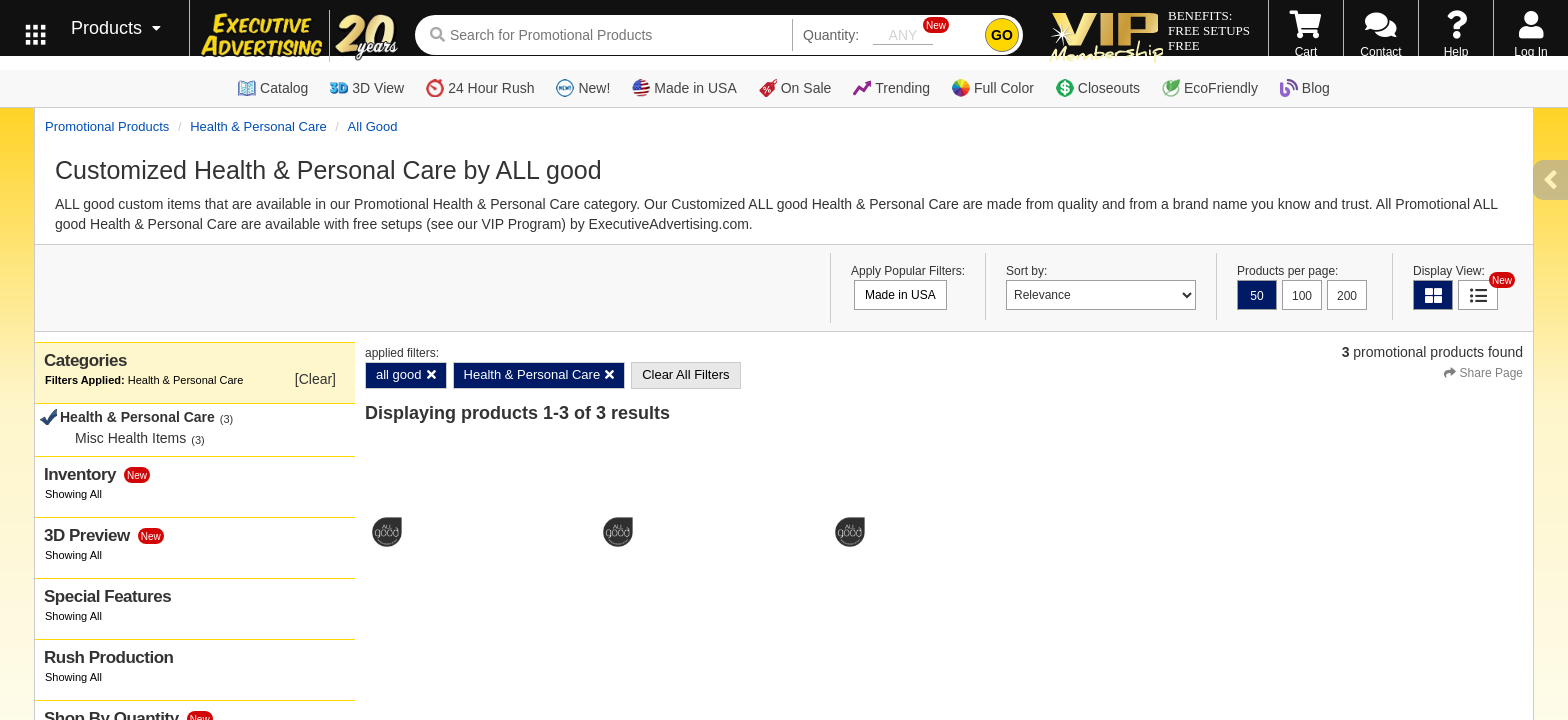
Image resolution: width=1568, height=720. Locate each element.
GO (1002, 35)
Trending (891, 88)
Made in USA (684, 88)
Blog (1305, 88)
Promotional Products (107, 126)
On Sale (795, 88)
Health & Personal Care (258, 126)
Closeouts (1098, 88)
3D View (367, 88)
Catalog (273, 88)
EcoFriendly (1210, 88)
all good (373, 126)
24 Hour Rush (480, 88)
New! (583, 88)
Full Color (993, 88)
